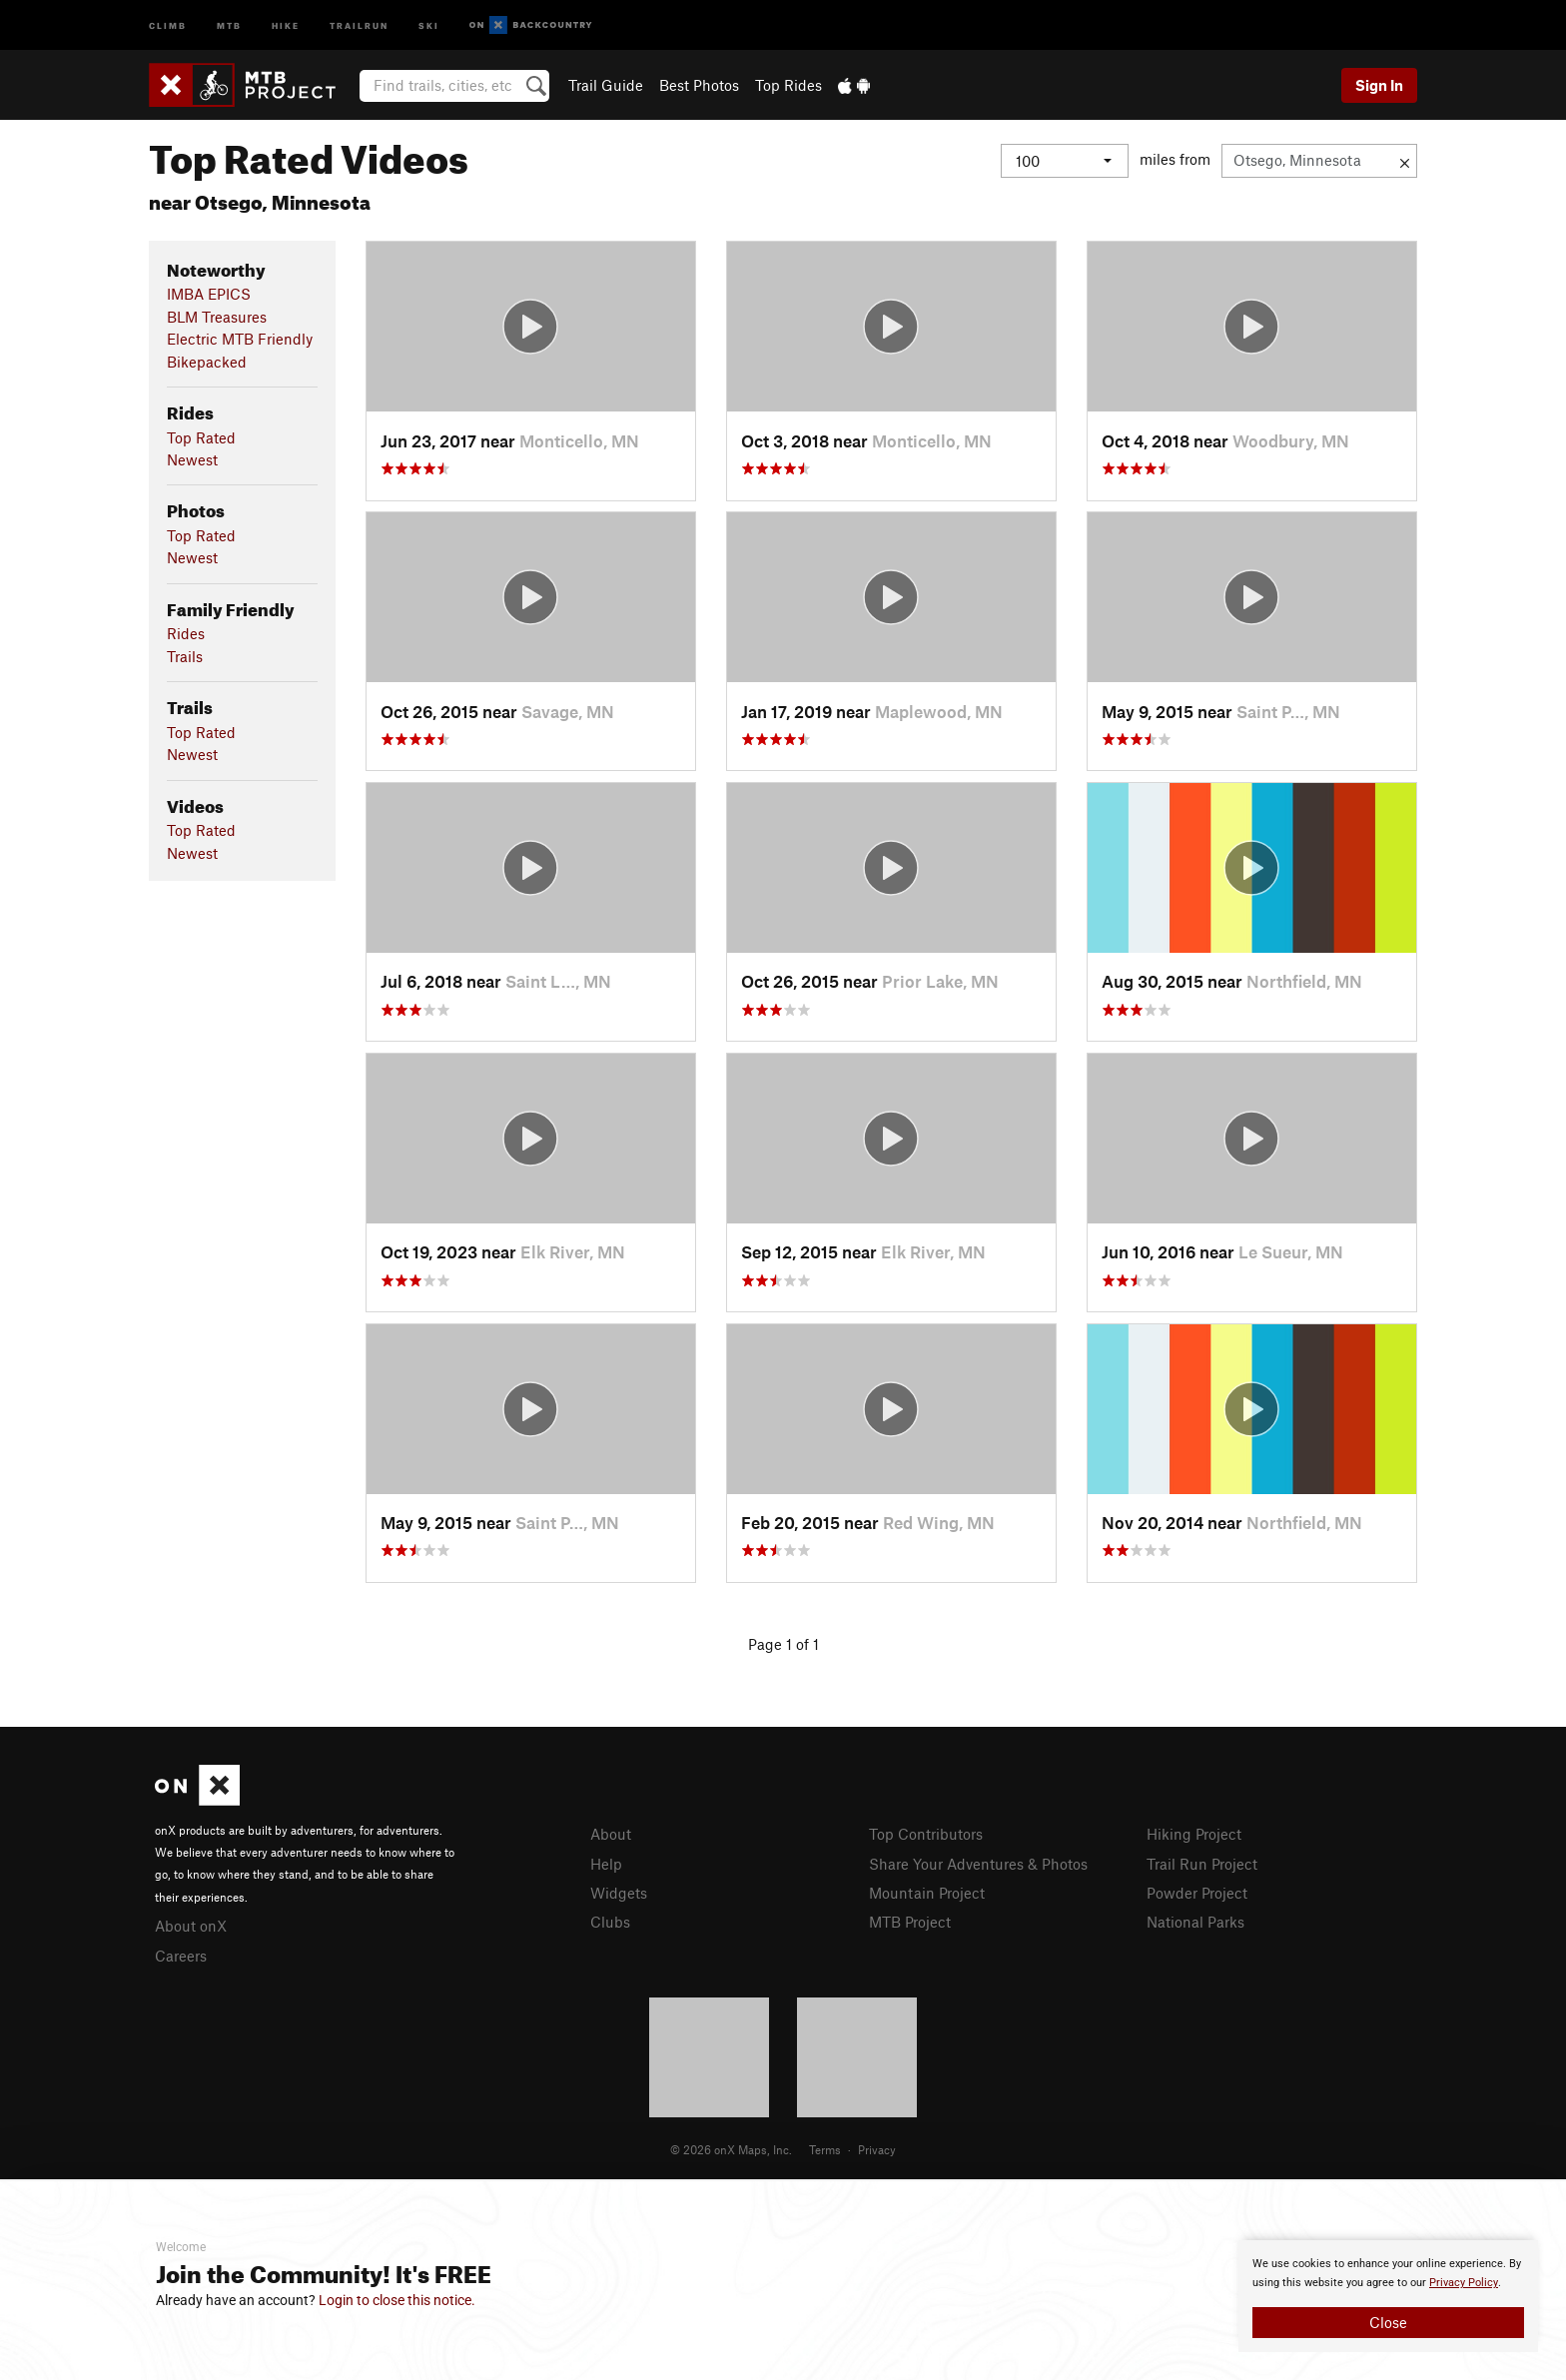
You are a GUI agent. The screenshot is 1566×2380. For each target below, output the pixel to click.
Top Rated (201, 437)
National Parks (1195, 1922)
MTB (229, 24)
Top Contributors (926, 1834)
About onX (191, 1926)
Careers (181, 1956)
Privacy (877, 2149)
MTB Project (910, 1922)
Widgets (618, 1893)
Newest (192, 459)
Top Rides (788, 85)
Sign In (1379, 85)
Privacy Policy (1463, 2282)
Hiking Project (1194, 1834)
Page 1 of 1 (783, 1644)
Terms (825, 2149)
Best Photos (699, 85)
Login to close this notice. (397, 2300)
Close (1388, 2322)
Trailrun (359, 24)
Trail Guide (605, 85)
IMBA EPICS (209, 294)
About (610, 1834)
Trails (185, 656)
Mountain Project (927, 1893)
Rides (186, 633)
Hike (286, 24)
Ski (428, 24)
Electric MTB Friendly (240, 339)
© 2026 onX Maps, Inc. (731, 2149)
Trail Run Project (1202, 1864)
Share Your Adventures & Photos (978, 1864)
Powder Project (1197, 1893)
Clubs (610, 1922)
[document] (1388, 2296)
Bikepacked (207, 362)
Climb (168, 24)
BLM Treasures (217, 317)
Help (606, 1864)
